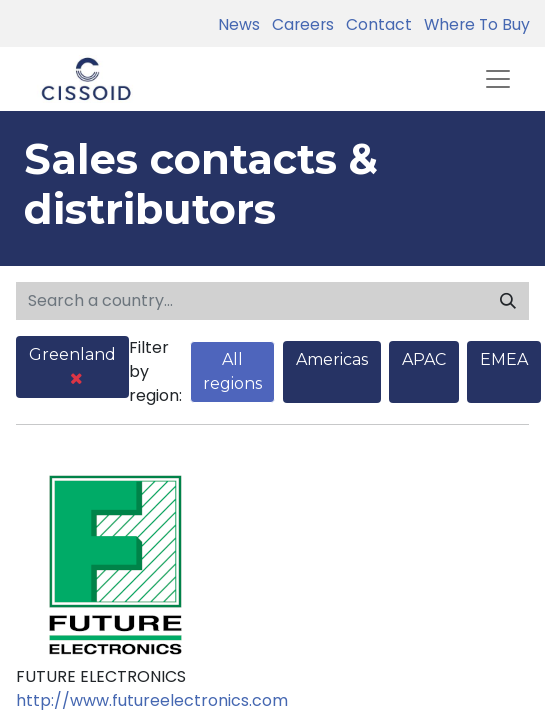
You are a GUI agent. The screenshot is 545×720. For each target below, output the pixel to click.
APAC (424, 359)
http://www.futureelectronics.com (152, 700)
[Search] (508, 301)
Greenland (72, 365)
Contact (375, 24)
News (239, 24)
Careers (299, 24)
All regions (232, 371)
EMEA (504, 359)
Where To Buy (473, 24)
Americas (332, 359)
